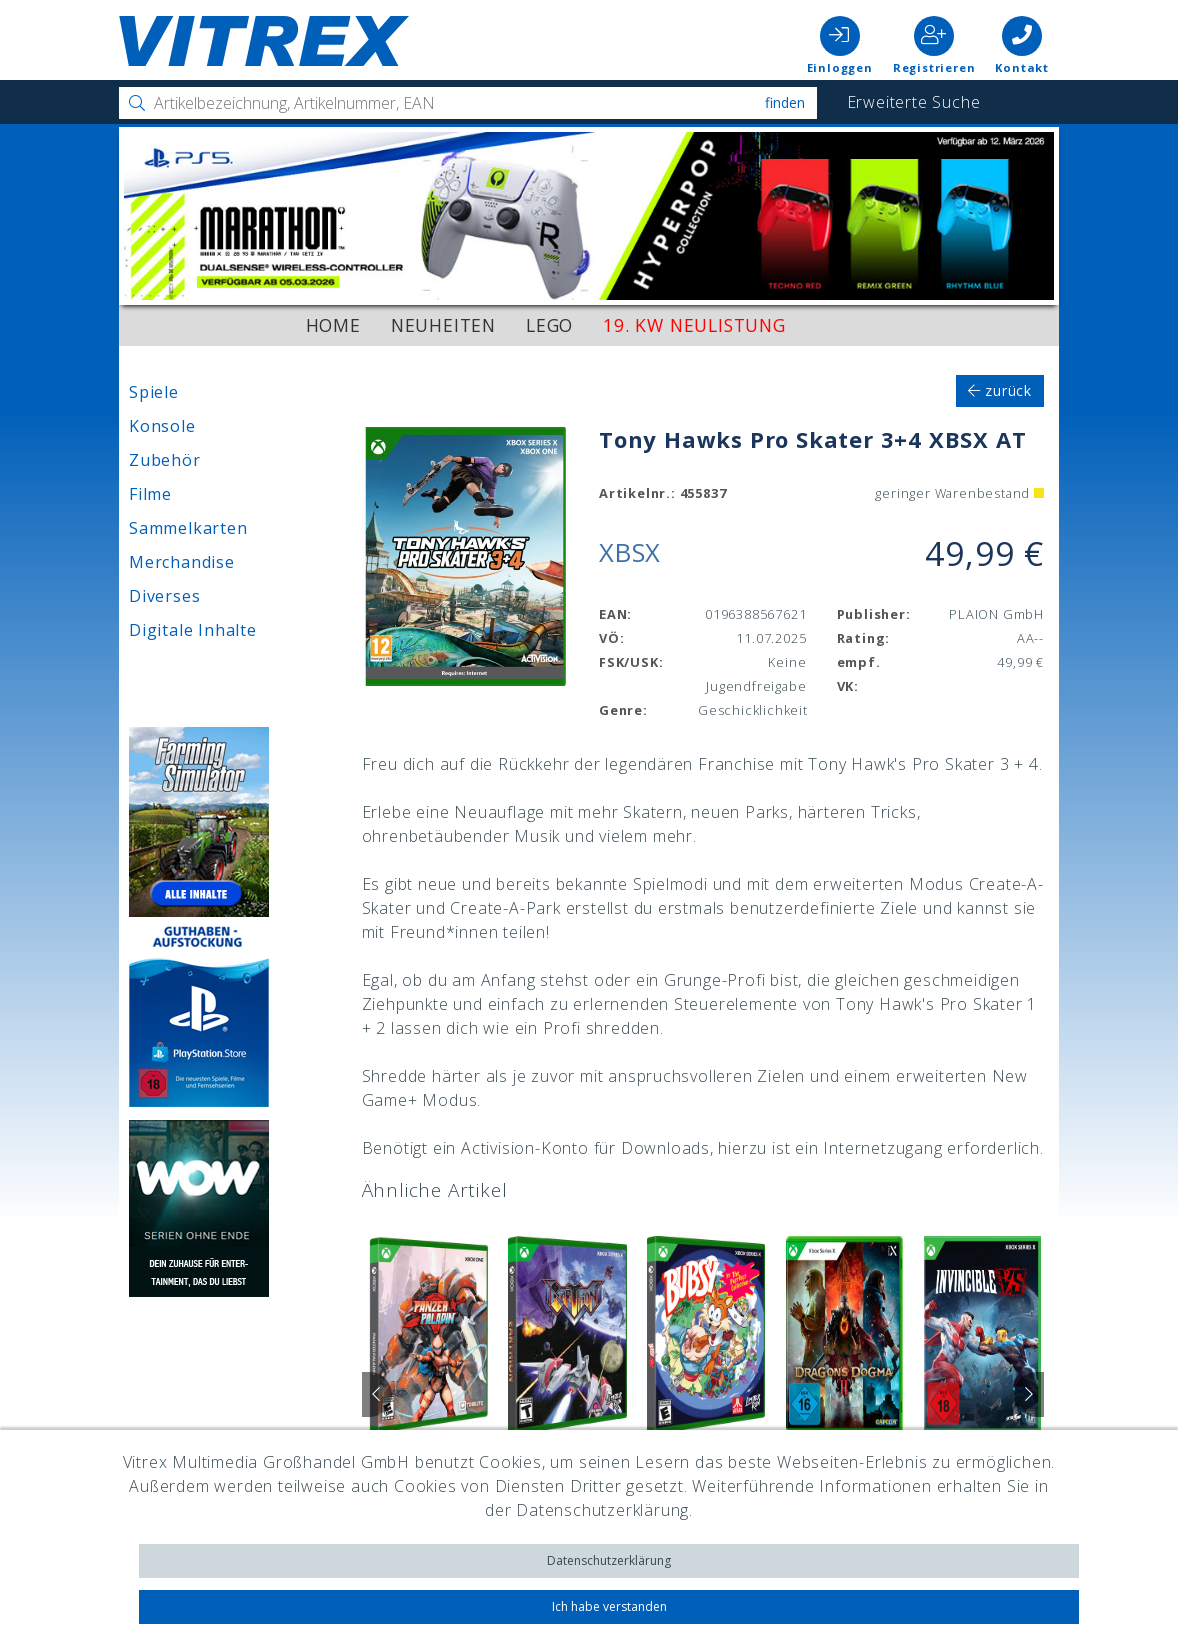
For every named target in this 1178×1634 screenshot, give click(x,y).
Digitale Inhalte (193, 630)
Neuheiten (443, 325)
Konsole (162, 426)
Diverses (164, 596)
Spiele (154, 392)
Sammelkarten (188, 528)
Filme (150, 494)
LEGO (549, 325)
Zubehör (165, 460)
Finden (785, 102)
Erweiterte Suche (914, 102)
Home (333, 325)
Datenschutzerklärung (609, 1560)
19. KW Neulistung (694, 325)
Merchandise (182, 562)
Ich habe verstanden (609, 1606)
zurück (1000, 390)
